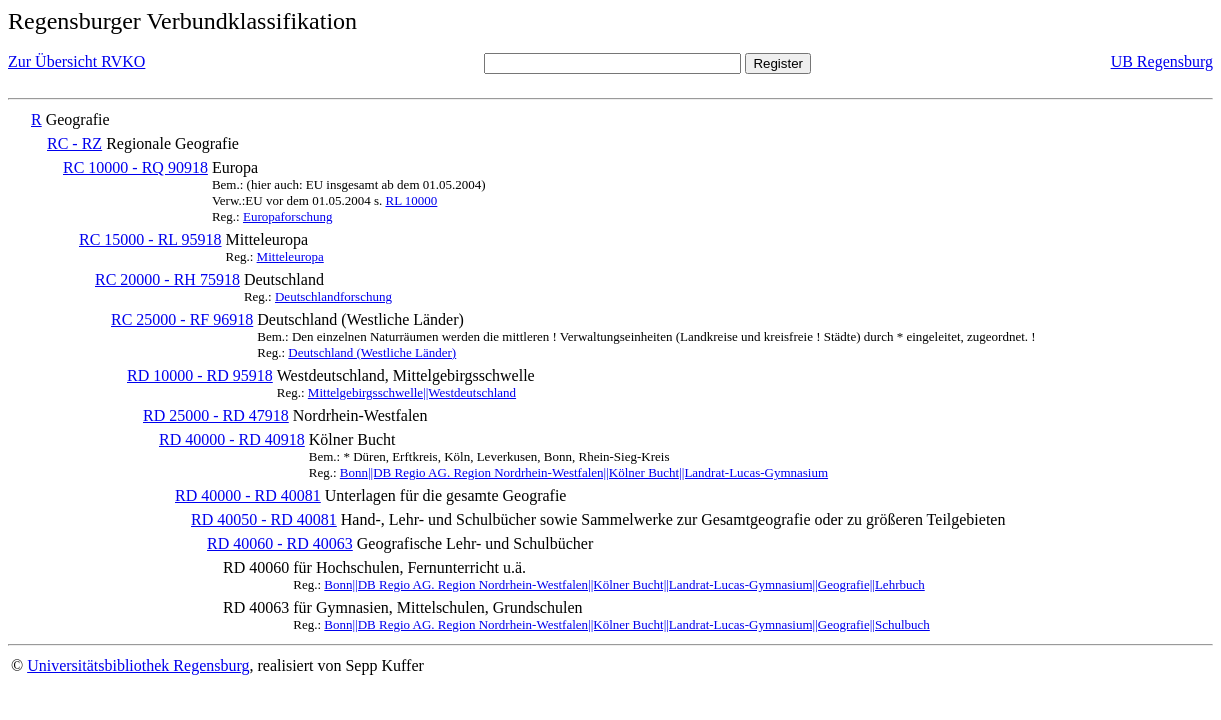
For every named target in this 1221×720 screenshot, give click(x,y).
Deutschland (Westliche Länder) (372, 352)
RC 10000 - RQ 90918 (135, 167)
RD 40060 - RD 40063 (280, 543)
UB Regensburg (1162, 61)
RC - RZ (74, 143)
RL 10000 (411, 200)
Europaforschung (288, 216)
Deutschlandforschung (333, 296)
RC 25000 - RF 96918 (182, 319)
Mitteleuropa (290, 256)
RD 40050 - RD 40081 (264, 519)
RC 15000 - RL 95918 (150, 239)
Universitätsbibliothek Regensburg (138, 665)
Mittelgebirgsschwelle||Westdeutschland (412, 392)
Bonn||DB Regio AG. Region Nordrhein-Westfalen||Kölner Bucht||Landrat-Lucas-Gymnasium (584, 472)
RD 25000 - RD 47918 (216, 415)
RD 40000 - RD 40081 (248, 495)
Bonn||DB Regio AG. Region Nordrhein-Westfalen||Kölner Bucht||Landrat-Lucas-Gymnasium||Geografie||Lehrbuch (624, 584)
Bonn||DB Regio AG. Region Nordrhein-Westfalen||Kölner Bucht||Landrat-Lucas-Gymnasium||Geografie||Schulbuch (627, 624)
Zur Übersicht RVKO (76, 61)
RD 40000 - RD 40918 (232, 439)
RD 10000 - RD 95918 (200, 375)
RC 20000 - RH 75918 (167, 279)
